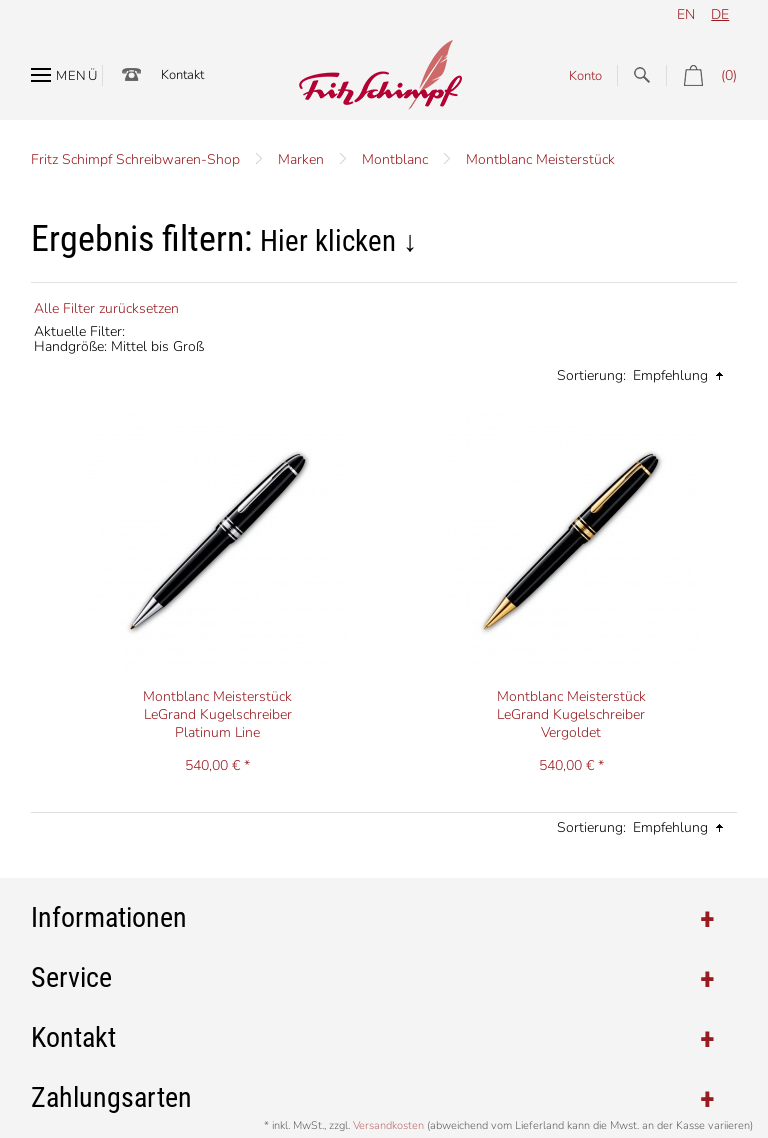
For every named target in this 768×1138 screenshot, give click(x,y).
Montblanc (395, 159)
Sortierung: (591, 375)
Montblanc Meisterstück (540, 159)
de (720, 14)
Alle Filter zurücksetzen (106, 308)
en (686, 14)
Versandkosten (388, 1125)
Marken (301, 159)
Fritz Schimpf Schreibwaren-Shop (135, 159)
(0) (701, 75)
